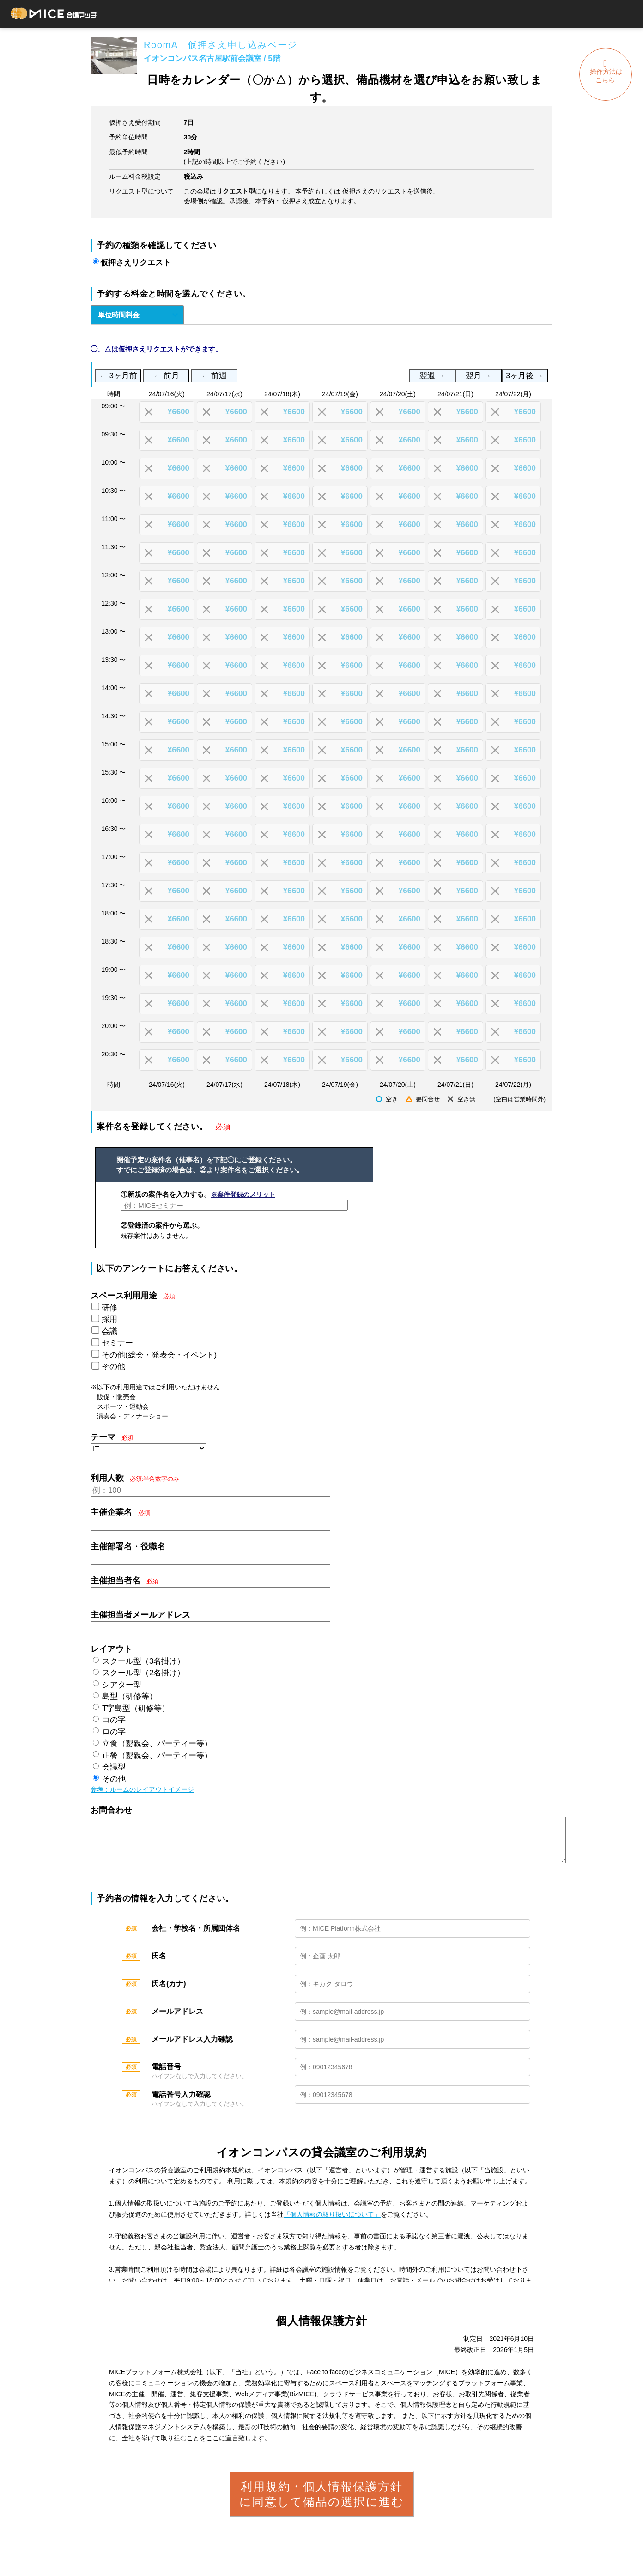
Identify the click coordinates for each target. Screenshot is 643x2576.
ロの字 (114, 1731)
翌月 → (478, 375)
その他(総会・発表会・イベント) (159, 1355)
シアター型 (121, 1684)
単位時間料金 (119, 315)
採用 (109, 1319)
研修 (109, 1307)
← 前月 (166, 375)
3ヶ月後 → (525, 375)
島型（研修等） (129, 1696)
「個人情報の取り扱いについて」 (332, 2223)
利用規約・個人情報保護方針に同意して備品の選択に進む (321, 2503)
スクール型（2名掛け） (143, 1672)
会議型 (114, 1767)
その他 (113, 1366)
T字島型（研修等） (136, 1708)
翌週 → (432, 375)
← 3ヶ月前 (118, 375)
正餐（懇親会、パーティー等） (157, 1755)
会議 (109, 1331)
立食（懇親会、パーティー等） (157, 1743)
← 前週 (214, 375)
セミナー (117, 1343)
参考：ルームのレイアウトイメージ (142, 1789)
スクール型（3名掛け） (143, 1661)
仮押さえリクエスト (135, 262)
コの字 (114, 1719)
